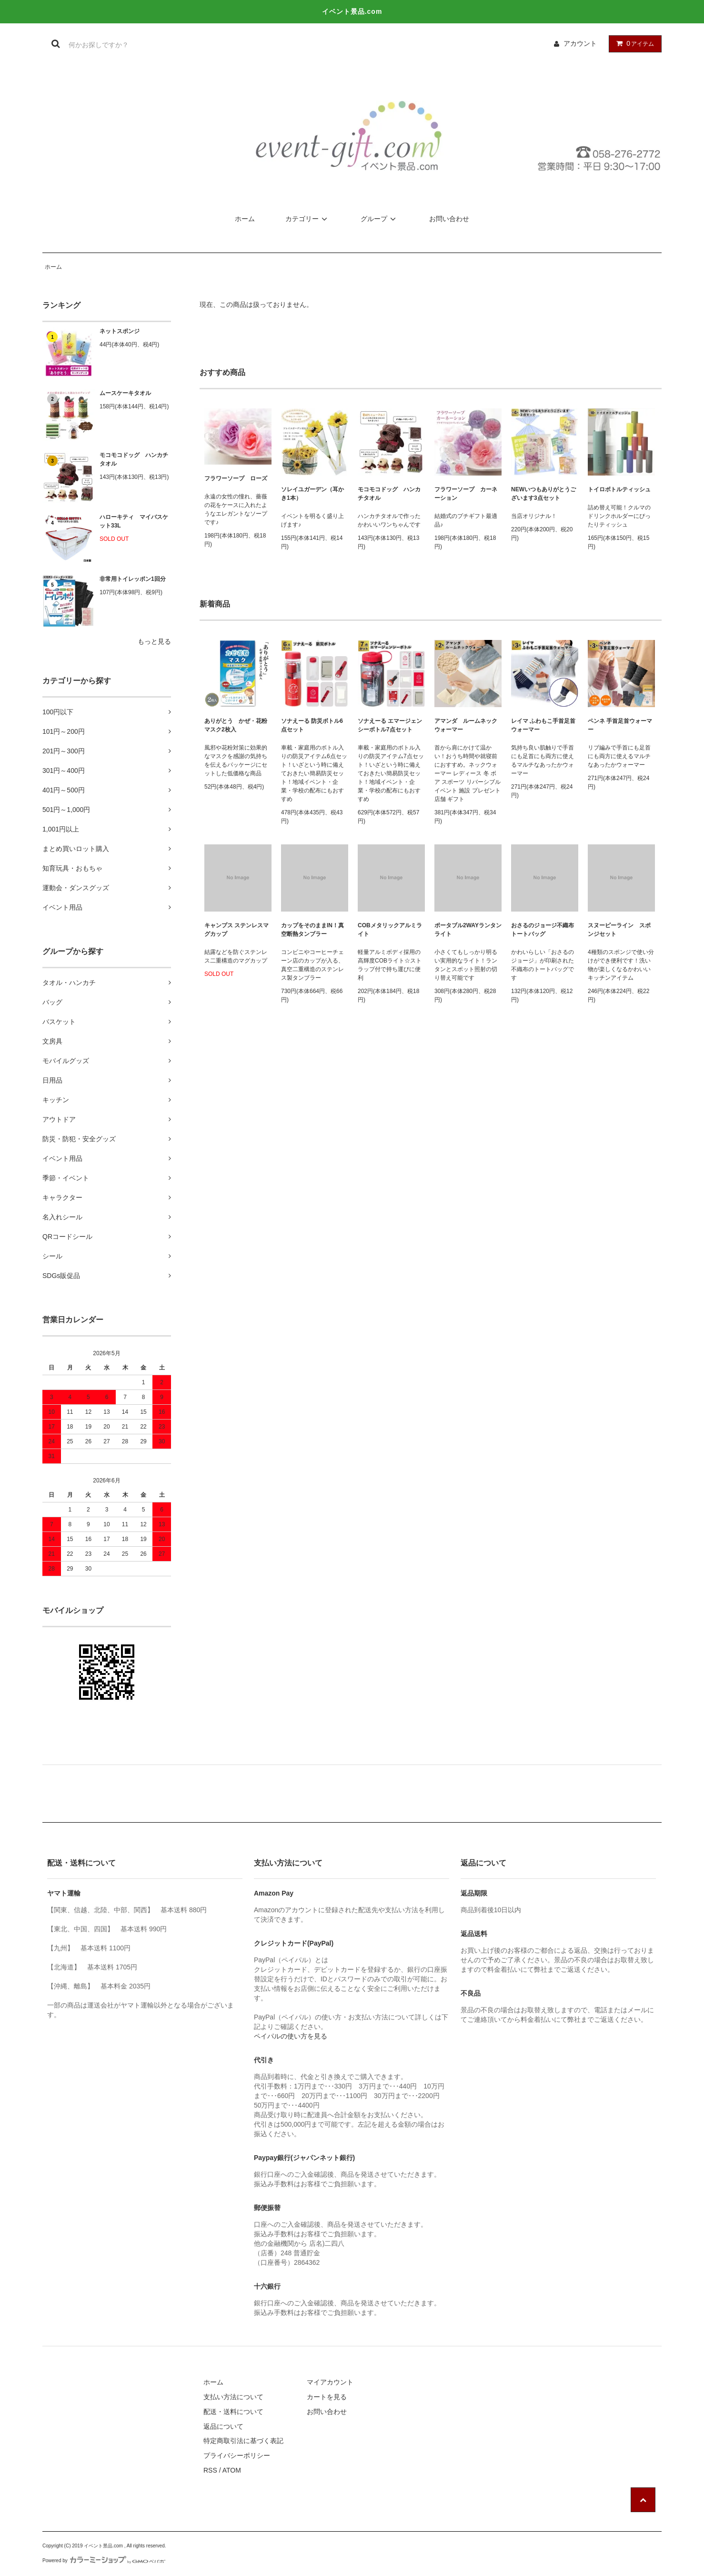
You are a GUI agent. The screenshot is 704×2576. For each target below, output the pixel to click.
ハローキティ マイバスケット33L (134, 521)
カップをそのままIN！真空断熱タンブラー (312, 929)
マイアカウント (330, 2382)
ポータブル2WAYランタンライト (468, 929)
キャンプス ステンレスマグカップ (236, 929)
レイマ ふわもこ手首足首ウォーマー (543, 725)
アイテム (633, 43)
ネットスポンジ (120, 331)
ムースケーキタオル (125, 393)
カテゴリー (307, 219)
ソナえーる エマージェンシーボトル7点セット (390, 725)
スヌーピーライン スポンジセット (619, 929)
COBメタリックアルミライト (390, 929)
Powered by (103, 2560)
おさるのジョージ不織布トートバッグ (542, 929)
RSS (210, 2470)
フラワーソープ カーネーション (465, 493)
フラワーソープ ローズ (235, 478)
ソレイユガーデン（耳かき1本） (312, 493)
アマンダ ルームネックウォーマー (465, 725)
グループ (380, 219)
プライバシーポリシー (236, 2455)
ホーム (245, 219)
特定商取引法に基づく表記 (243, 2440)
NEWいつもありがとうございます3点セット (543, 493)
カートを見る (327, 2397)
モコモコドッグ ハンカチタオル (134, 459)
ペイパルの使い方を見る (290, 2036)
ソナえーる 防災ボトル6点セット (312, 725)
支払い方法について (233, 2397)
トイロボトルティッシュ (619, 489)
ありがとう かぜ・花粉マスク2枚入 (235, 725)
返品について (223, 2426)
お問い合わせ (449, 219)
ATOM (231, 2470)
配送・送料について (233, 2411)
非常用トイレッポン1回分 (133, 579)
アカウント (580, 43)
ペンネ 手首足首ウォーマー (620, 725)
